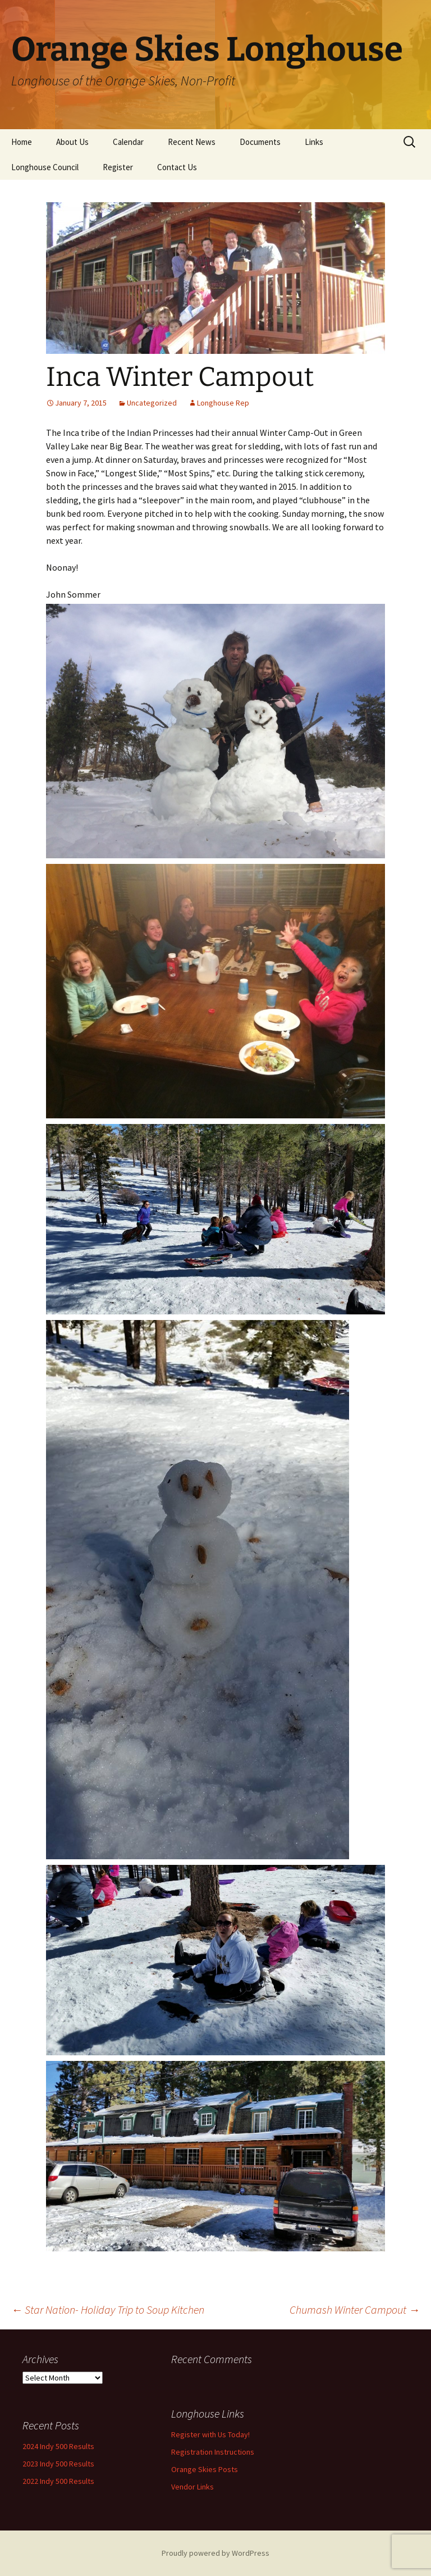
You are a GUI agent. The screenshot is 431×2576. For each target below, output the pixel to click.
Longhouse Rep (223, 403)
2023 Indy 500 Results (58, 2464)
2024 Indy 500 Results (58, 2446)
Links (314, 141)
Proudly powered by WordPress (215, 2553)
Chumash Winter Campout (355, 2309)
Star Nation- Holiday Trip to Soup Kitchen (107, 2309)
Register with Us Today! (210, 2434)
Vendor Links (192, 2487)
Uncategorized (152, 403)
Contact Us (177, 167)
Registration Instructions (212, 2452)
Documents (260, 141)
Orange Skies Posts (204, 2469)
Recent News (192, 141)
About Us (72, 141)
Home (21, 141)
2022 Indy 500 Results (58, 2481)
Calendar (128, 141)
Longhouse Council (45, 167)
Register (118, 167)
